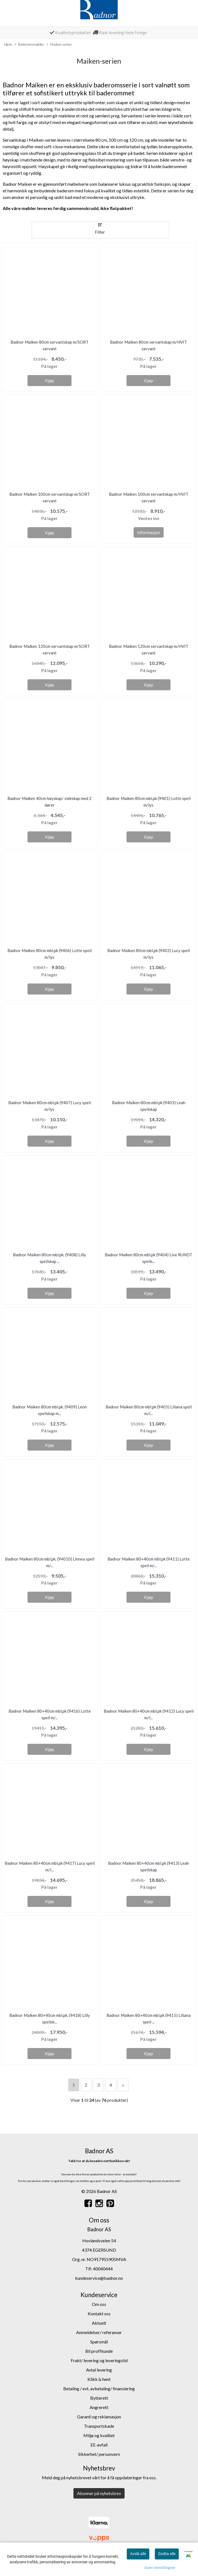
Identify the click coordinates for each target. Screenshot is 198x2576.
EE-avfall (99, 2444)
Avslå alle (138, 2553)
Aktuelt (99, 2323)
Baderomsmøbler (29, 44)
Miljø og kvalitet (99, 2435)
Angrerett (99, 2407)
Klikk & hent (99, 2379)
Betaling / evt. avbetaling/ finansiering (99, 2388)
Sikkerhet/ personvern (99, 2454)
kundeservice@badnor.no (99, 2278)
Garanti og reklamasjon (99, 2416)
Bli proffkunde (99, 2351)
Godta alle (166, 2553)
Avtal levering (99, 2369)
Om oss (99, 2304)
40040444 (103, 2268)
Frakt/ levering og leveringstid (99, 2360)
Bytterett (99, 2397)
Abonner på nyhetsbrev (99, 2493)
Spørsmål (99, 2341)
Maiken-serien (59, 44)
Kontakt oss (99, 2313)
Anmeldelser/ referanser (99, 2332)
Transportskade (99, 2426)
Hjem (8, 44)
